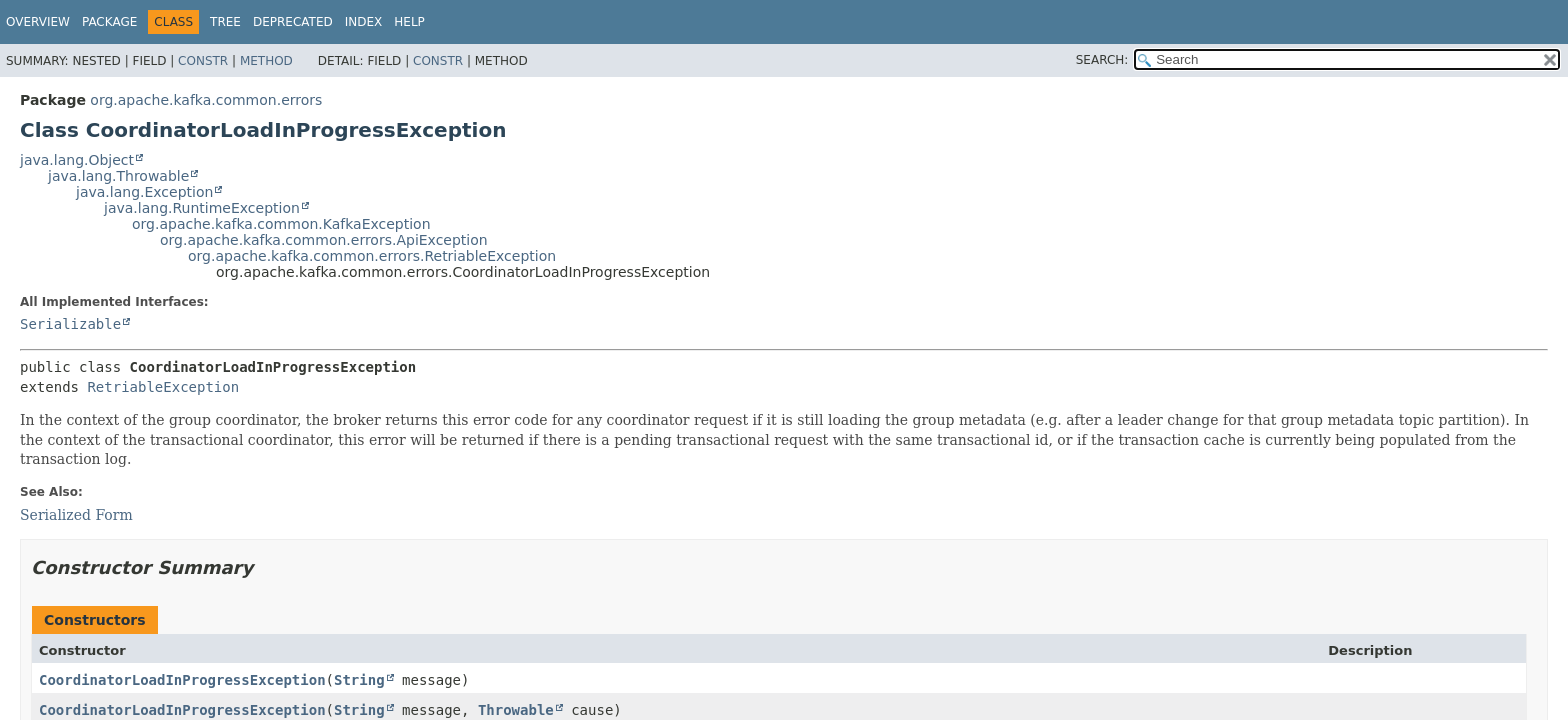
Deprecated (293, 22)
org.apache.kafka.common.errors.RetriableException (372, 256)
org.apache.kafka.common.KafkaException (281, 224)
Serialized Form (76, 515)
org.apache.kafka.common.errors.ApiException (324, 240)
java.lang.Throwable (118, 176)
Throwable (516, 710)
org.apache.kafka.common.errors (206, 100)
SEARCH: (1102, 60)
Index (364, 22)
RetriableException (163, 387)
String (359, 680)
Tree (225, 22)
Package (109, 22)
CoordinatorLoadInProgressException (182, 680)
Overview (38, 22)
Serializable (70, 324)
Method (266, 61)
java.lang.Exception (144, 192)
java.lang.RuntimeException (202, 208)
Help (409, 22)
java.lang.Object (77, 160)
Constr (203, 61)
